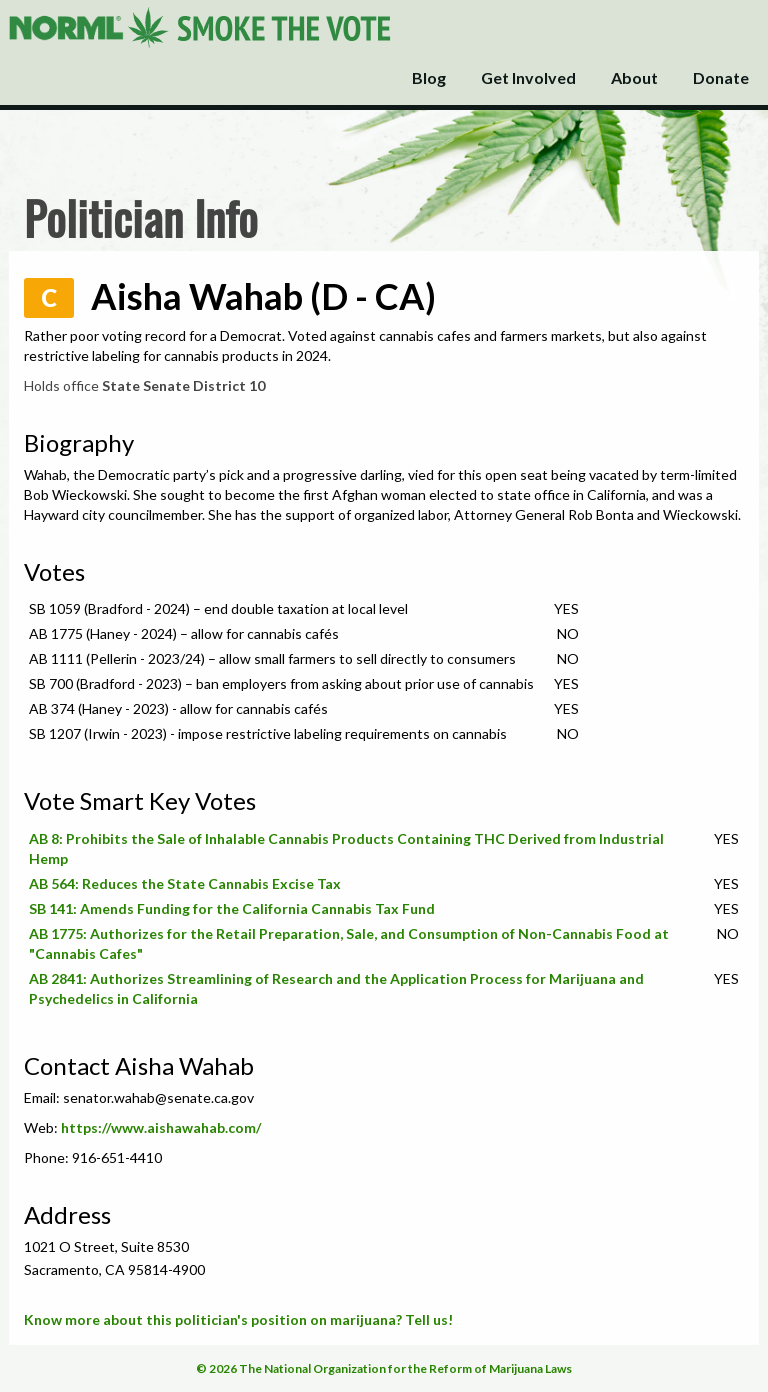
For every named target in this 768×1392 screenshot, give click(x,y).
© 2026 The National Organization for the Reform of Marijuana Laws (384, 1368)
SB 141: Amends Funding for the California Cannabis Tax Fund (232, 908)
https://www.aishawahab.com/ (161, 1127)
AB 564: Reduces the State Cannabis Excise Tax (185, 883)
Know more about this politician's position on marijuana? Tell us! (238, 1319)
